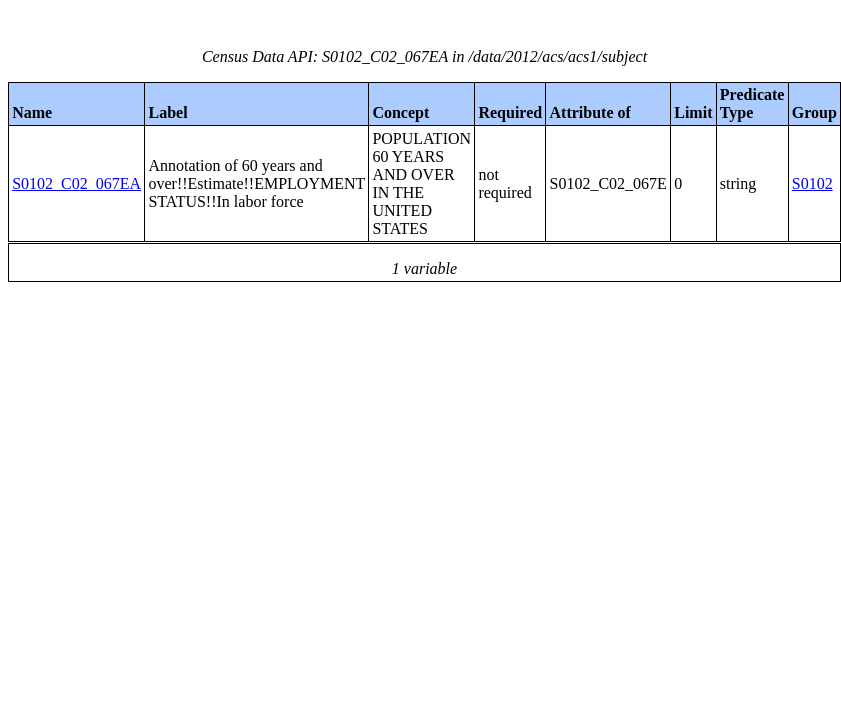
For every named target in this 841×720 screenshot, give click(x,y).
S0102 (812, 183)
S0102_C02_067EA (76, 183)
